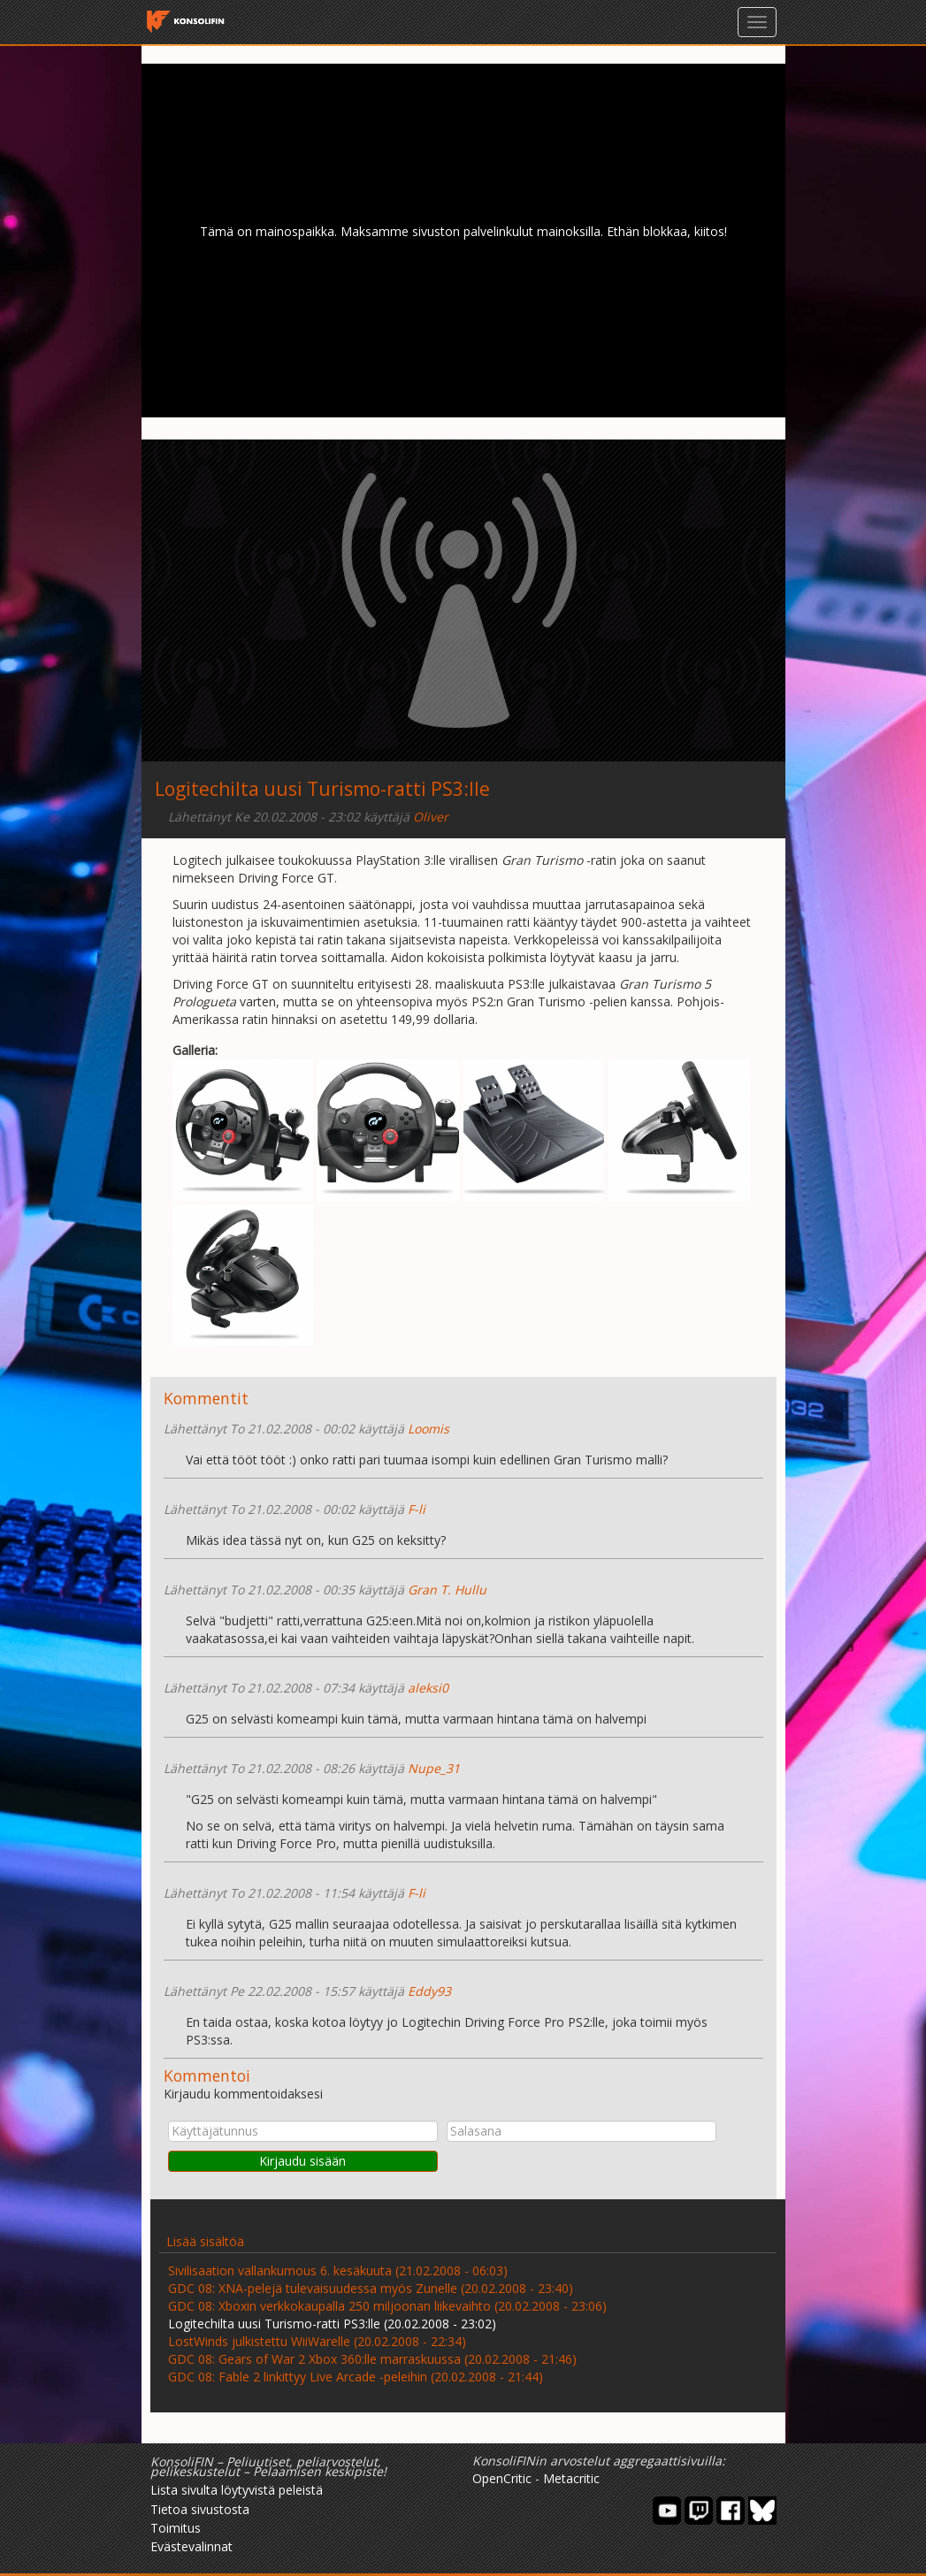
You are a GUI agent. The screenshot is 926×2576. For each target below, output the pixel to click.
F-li (416, 1509)
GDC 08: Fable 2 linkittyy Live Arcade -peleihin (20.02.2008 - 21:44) (355, 2376)
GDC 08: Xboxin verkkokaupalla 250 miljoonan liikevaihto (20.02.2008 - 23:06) (387, 2305)
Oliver (430, 816)
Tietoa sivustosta (199, 2509)
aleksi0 (428, 1687)
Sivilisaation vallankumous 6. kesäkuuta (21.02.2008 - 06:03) (338, 2270)
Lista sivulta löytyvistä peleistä (236, 2489)
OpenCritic (502, 2478)
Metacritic (571, 2478)
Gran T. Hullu (447, 1589)
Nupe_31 (434, 1768)
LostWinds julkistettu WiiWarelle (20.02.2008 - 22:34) (317, 2341)
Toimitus (175, 2527)
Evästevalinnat (191, 2546)
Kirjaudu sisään (302, 2160)
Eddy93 (429, 1991)
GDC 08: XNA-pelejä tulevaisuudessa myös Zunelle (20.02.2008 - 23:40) (370, 2288)
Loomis (428, 1428)
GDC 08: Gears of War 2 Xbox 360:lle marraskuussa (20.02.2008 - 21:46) (372, 2359)
